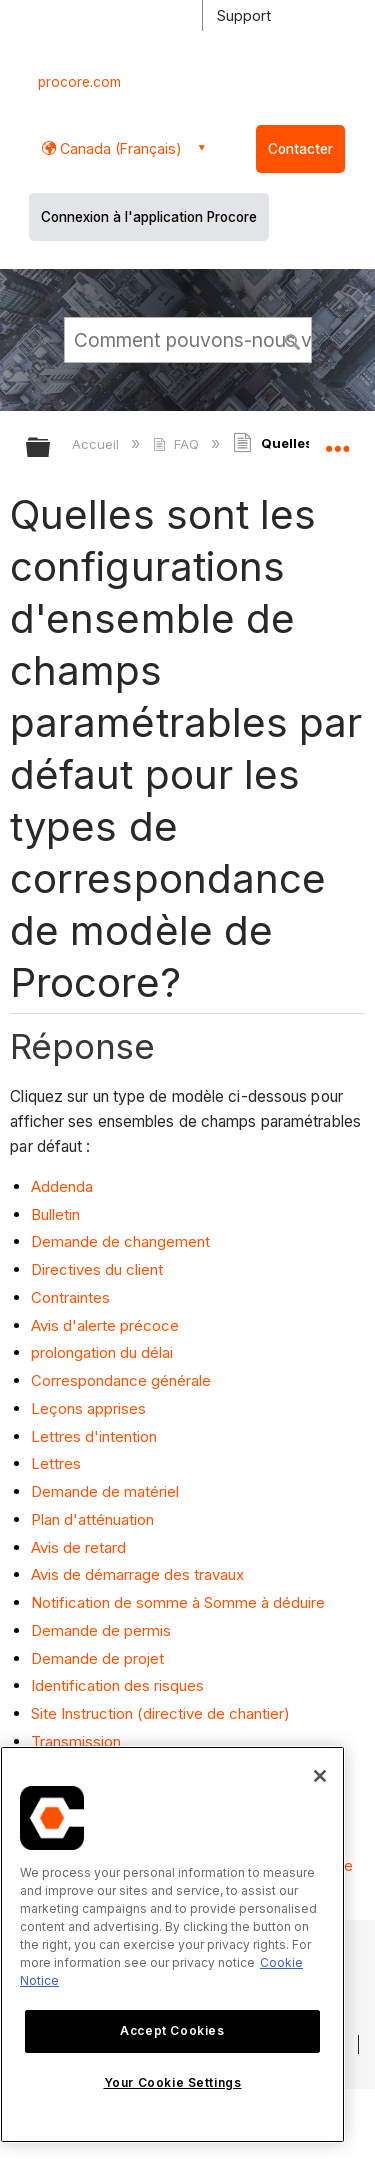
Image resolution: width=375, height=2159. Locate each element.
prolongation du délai (104, 1352)
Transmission (78, 1741)
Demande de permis (103, 1630)
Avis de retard (80, 1547)
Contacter (300, 149)
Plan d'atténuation (94, 1519)
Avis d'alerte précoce (107, 1325)
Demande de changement (122, 1241)
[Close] (320, 1776)
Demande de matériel (107, 1491)
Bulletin (57, 1214)
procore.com (79, 82)
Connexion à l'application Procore (149, 217)
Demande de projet (99, 1658)
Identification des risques (119, 1685)
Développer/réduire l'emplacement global (337, 441)
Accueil (97, 444)
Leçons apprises (90, 1408)
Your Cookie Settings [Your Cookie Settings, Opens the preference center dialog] (173, 2082)
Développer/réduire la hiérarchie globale (51, 448)
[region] (172, 1944)
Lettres (58, 1463)
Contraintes (72, 1297)
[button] (293, 339)
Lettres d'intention (96, 1436)
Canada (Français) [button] (119, 148)
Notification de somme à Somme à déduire (180, 1602)
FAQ (177, 444)
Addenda (64, 1186)
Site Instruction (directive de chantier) (160, 1713)
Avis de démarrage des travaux (139, 1574)
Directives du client (99, 1269)
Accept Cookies (172, 2030)
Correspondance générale (123, 1380)
